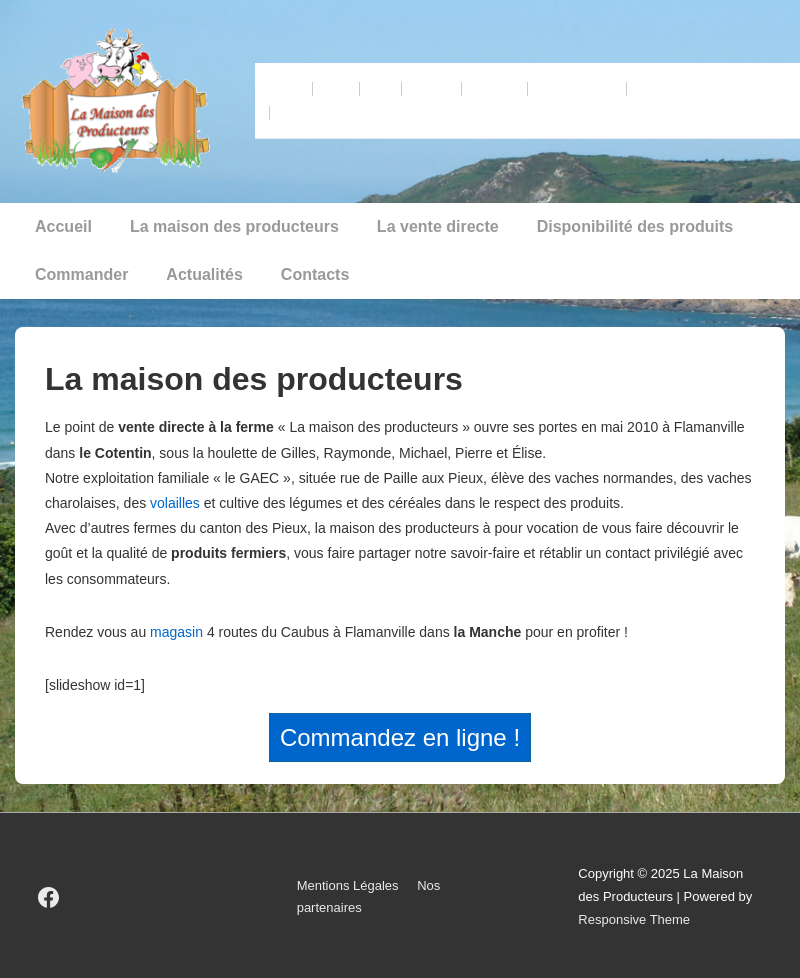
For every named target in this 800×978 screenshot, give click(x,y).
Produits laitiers (577, 89)
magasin (176, 632)
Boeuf (336, 89)
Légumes (494, 89)
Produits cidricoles (683, 89)
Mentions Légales (348, 885)
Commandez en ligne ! (400, 737)
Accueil (63, 226)
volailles (175, 503)
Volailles (432, 89)
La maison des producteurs (234, 226)
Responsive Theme (634, 919)
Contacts (315, 274)
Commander (81, 274)
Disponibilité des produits (635, 226)
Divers (295, 113)
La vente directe (438, 226)
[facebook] (49, 897)
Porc (380, 89)
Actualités (204, 274)
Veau (290, 89)
